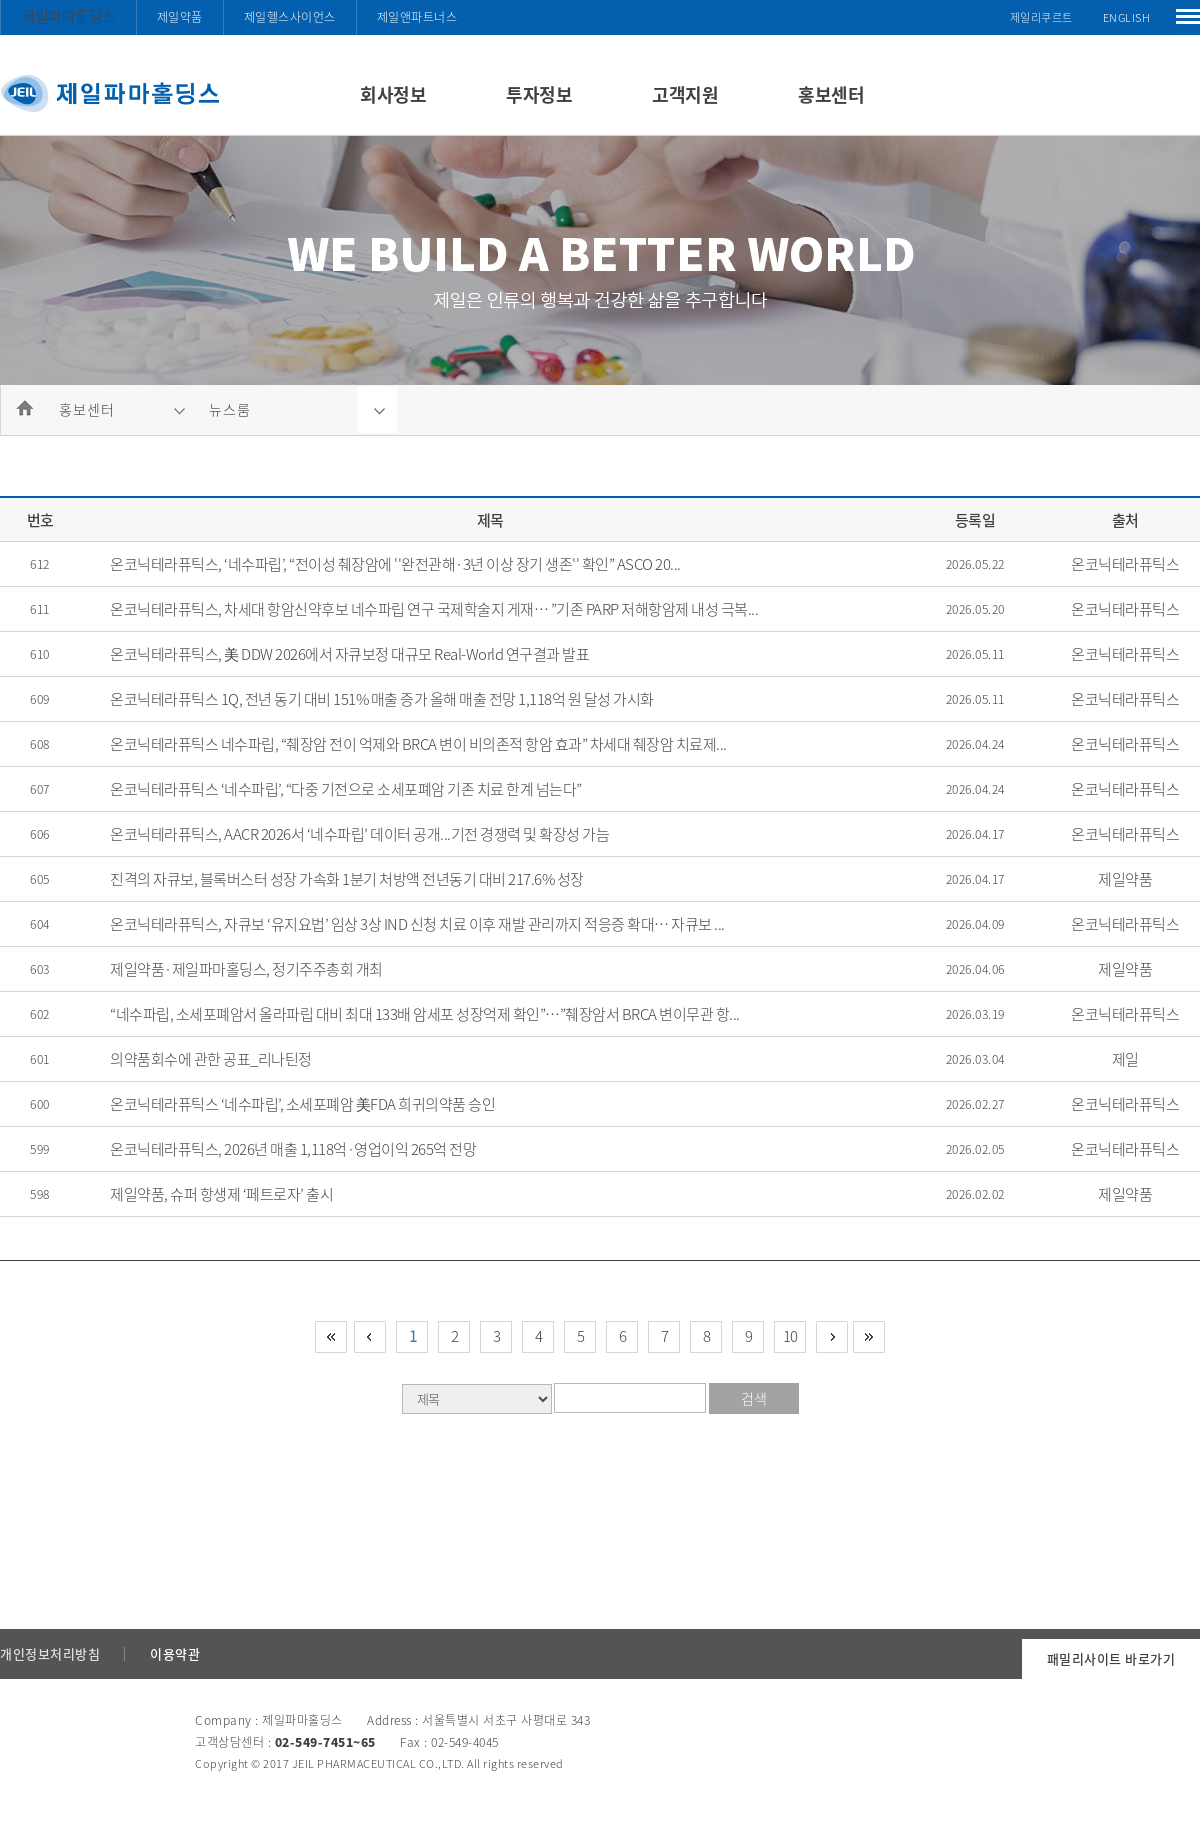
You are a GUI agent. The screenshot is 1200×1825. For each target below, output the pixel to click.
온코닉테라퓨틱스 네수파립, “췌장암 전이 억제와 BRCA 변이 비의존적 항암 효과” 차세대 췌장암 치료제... (418, 744)
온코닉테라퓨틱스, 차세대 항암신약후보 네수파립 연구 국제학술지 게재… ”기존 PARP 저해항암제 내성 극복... (434, 609)
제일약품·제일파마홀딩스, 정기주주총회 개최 (246, 969)
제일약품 (180, 17)
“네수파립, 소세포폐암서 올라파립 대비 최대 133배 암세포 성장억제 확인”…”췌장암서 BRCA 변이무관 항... (425, 1014)
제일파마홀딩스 (68, 16)
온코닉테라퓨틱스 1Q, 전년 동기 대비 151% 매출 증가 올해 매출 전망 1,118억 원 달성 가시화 (382, 699)
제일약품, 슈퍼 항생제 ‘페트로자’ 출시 (221, 1194)
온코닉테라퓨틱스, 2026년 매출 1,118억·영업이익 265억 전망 (293, 1149)
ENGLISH (1127, 17)
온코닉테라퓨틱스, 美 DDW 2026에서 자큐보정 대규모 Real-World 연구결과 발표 (349, 654)
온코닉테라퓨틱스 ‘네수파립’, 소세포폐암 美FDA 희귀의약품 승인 (302, 1104)
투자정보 (539, 94)
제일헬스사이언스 (290, 17)
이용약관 (175, 1653)
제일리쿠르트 (1041, 17)
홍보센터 (831, 94)
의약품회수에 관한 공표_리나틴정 (211, 1059)
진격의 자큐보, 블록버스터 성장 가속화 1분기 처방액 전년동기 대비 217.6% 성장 (347, 879)
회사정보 (393, 94)
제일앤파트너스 (417, 17)
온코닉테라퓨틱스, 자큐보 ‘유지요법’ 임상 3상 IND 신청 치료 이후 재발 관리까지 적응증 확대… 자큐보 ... (417, 924)
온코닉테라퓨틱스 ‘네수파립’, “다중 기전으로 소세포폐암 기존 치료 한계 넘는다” (346, 789)
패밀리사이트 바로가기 (1111, 1658)
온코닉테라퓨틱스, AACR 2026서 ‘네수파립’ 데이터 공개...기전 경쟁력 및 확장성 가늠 (359, 834)
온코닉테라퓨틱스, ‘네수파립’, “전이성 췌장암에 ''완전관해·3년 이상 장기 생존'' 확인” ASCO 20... (395, 564)
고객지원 (685, 94)
